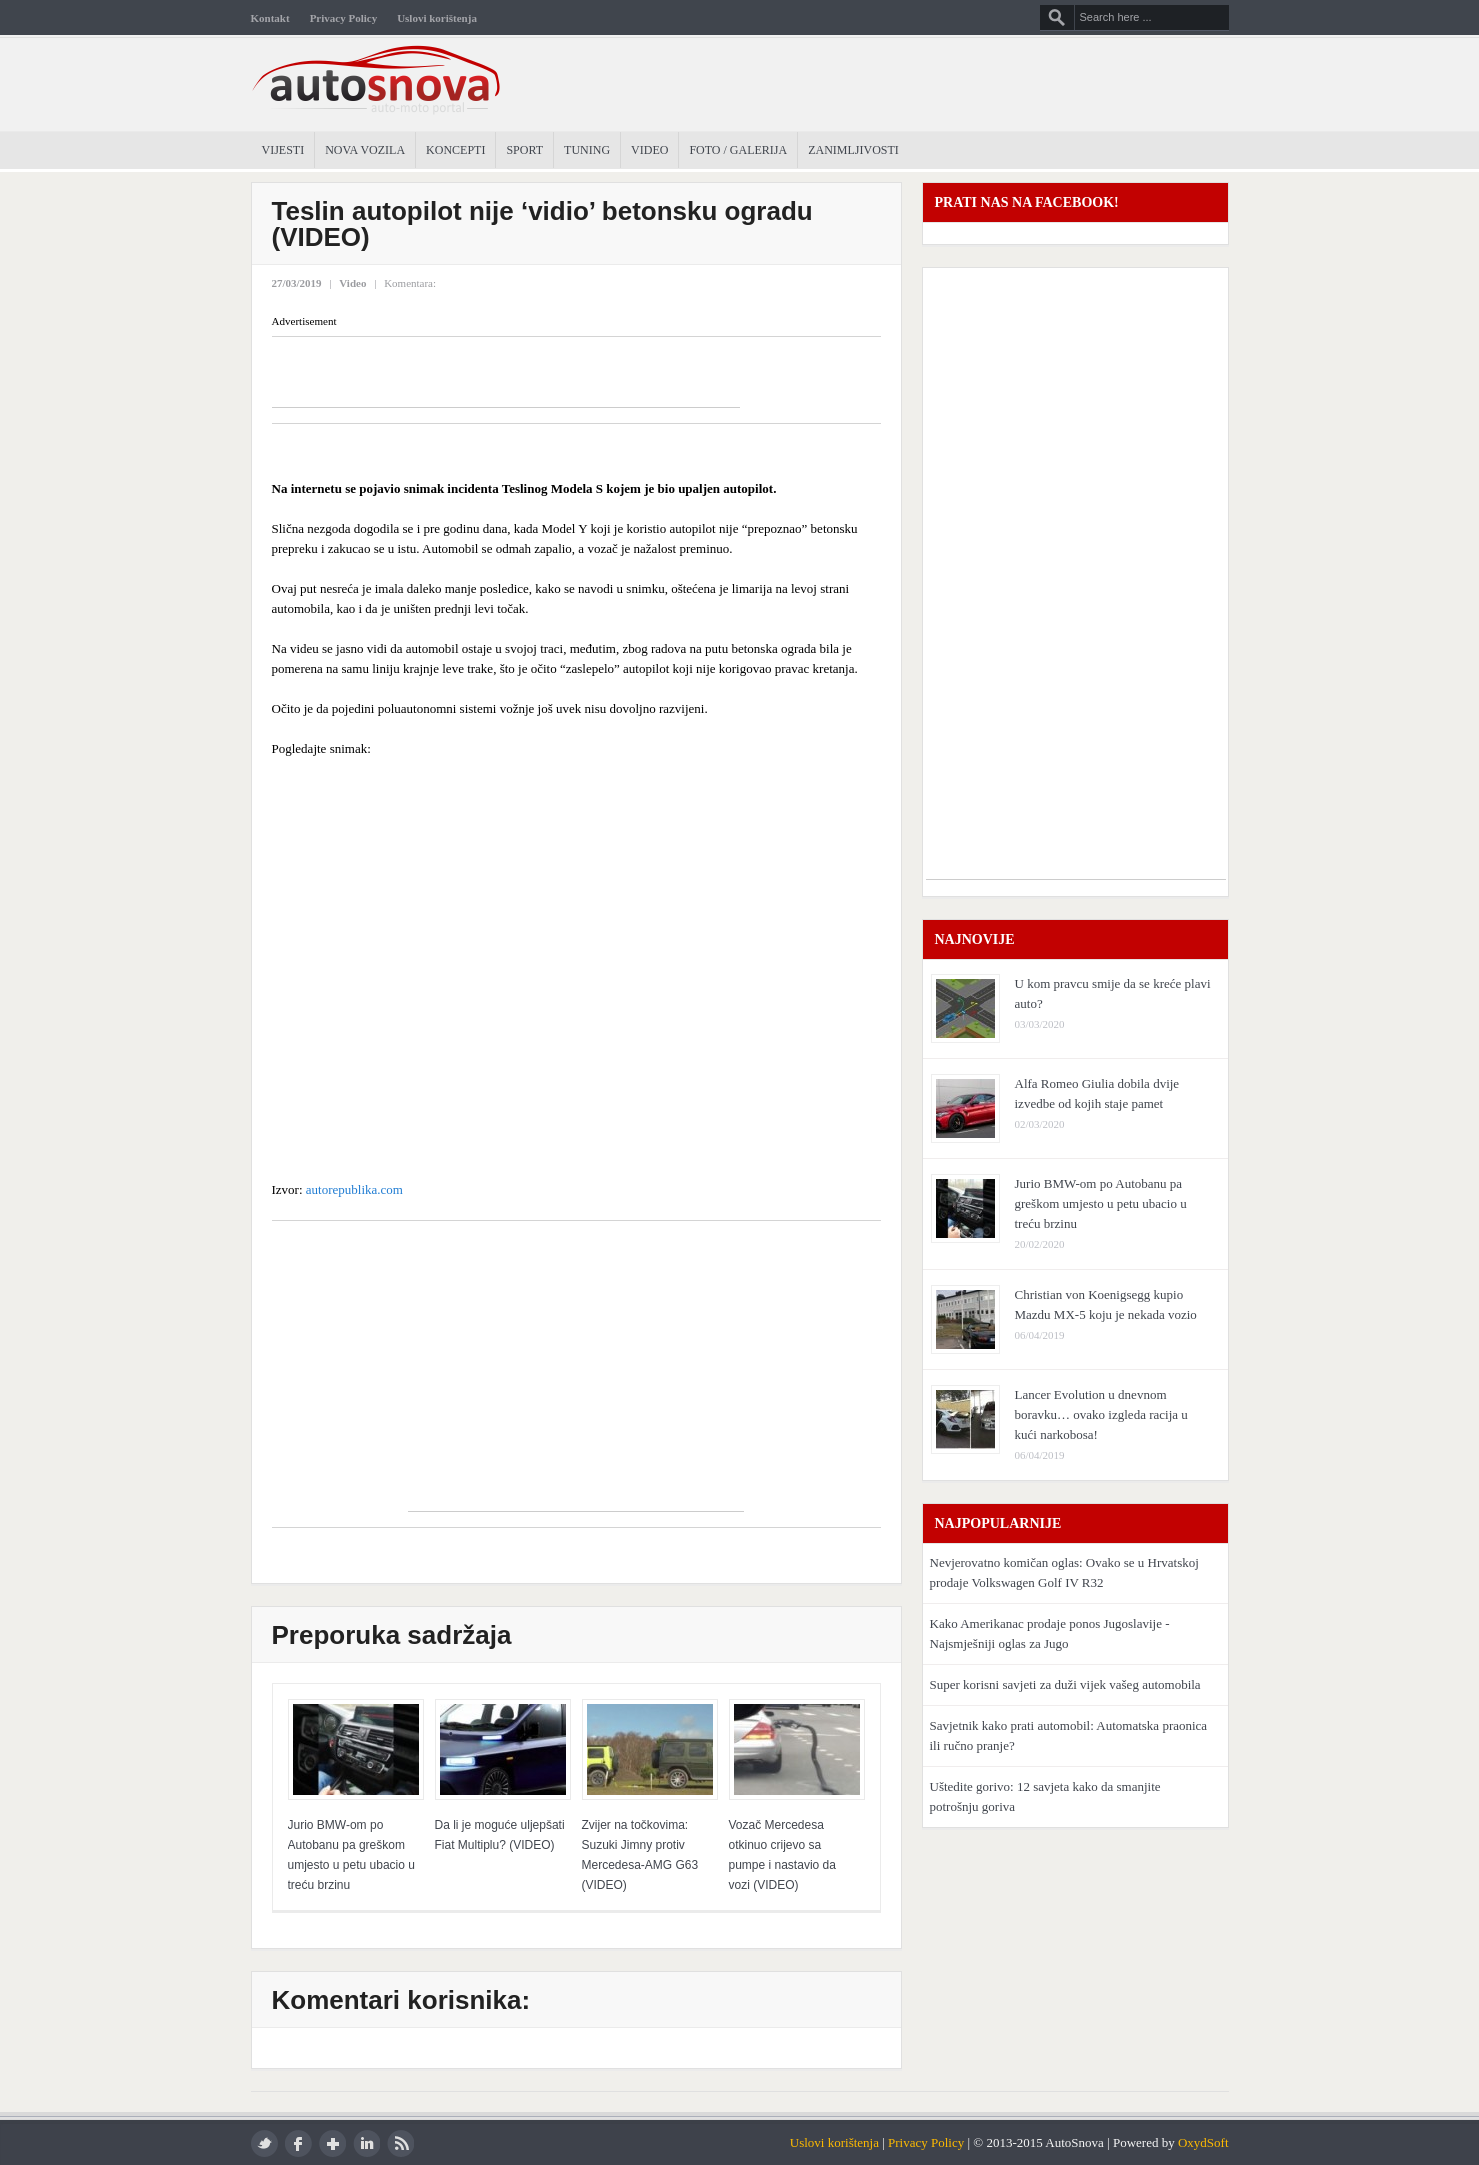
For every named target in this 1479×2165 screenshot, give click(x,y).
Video (649, 150)
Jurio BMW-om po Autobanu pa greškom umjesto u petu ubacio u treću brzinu (1101, 1203)
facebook (298, 2143)
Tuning (587, 150)
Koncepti (455, 150)
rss (400, 2143)
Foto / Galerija (738, 150)
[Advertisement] (506, 377)
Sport (524, 150)
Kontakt (270, 18)
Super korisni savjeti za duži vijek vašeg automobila (1065, 1684)
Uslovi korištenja (437, 18)
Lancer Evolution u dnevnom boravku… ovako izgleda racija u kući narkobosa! (1101, 1414)
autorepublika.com (353, 1189)
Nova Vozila (365, 150)
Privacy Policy (344, 18)
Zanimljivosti (853, 150)
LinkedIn (366, 2143)
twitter (264, 2143)
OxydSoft (1203, 2142)
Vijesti (283, 150)
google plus (332, 2143)
